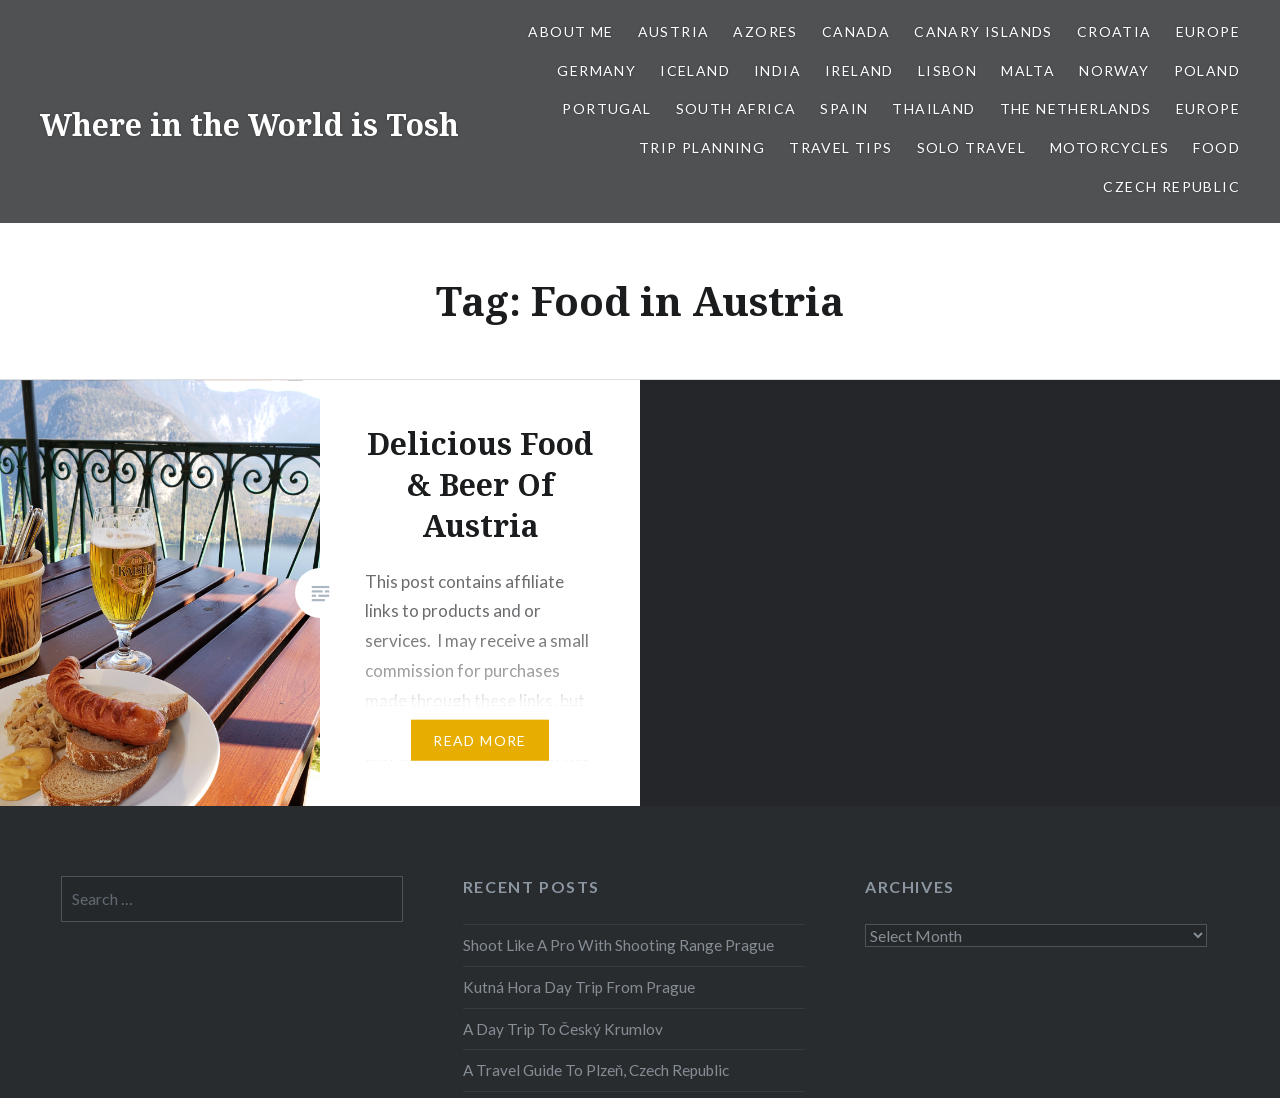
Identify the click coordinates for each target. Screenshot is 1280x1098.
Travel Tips (840, 147)
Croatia (1114, 31)
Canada (856, 31)
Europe (1208, 31)
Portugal (606, 108)
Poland (1207, 70)
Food (1216, 147)
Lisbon (947, 70)
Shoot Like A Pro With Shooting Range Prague (618, 945)
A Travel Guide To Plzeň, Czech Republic (596, 1070)
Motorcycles (1109, 147)
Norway (1114, 70)
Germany (596, 70)
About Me (570, 31)
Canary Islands (983, 31)
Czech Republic (1171, 186)
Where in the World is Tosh (249, 124)
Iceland (695, 70)
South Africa (736, 108)
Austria (674, 31)
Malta (1028, 70)
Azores (765, 31)
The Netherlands (1076, 108)
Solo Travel (971, 147)
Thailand (933, 108)
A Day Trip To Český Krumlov (563, 1029)
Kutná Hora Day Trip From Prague (579, 987)
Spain (844, 108)
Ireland (859, 70)
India (777, 70)
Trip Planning (702, 147)
